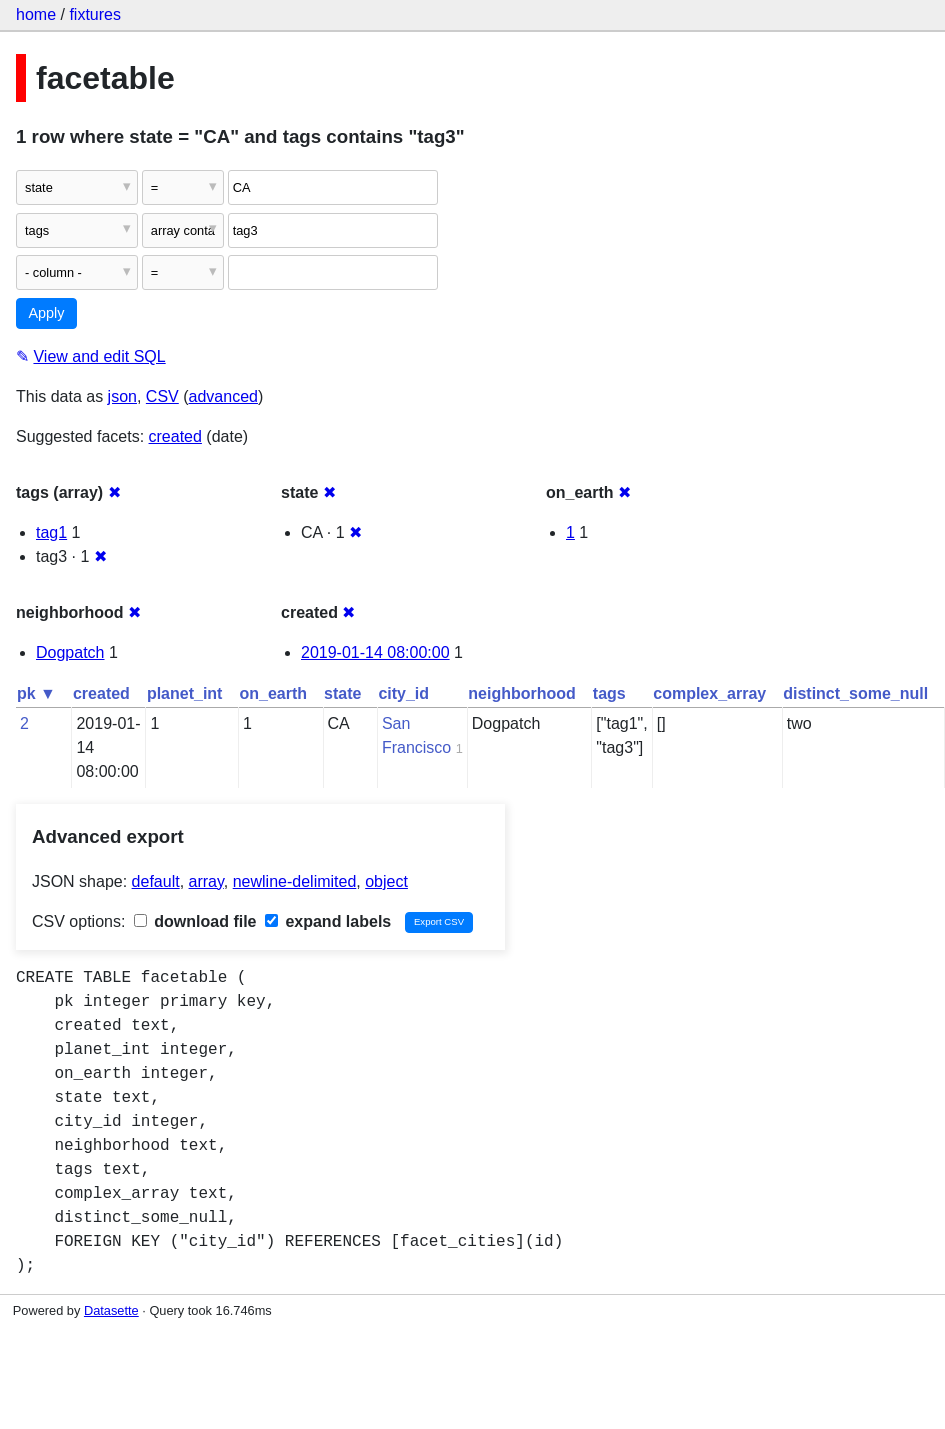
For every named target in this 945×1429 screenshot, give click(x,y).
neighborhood (522, 693)
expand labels (328, 921)
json (122, 396)
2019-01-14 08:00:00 (375, 652)
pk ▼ (36, 693)
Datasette (111, 1310)
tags (609, 693)
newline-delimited (295, 881)
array (206, 881)
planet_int (185, 693)
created (175, 436)
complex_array (709, 693)
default (156, 881)
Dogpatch (70, 652)
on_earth (273, 693)
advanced (223, 396)
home (36, 14)
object (386, 881)
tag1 (51, 532)
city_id (403, 693)
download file (195, 921)
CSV (162, 396)
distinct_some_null (855, 693)
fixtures (95, 14)
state (342, 693)
